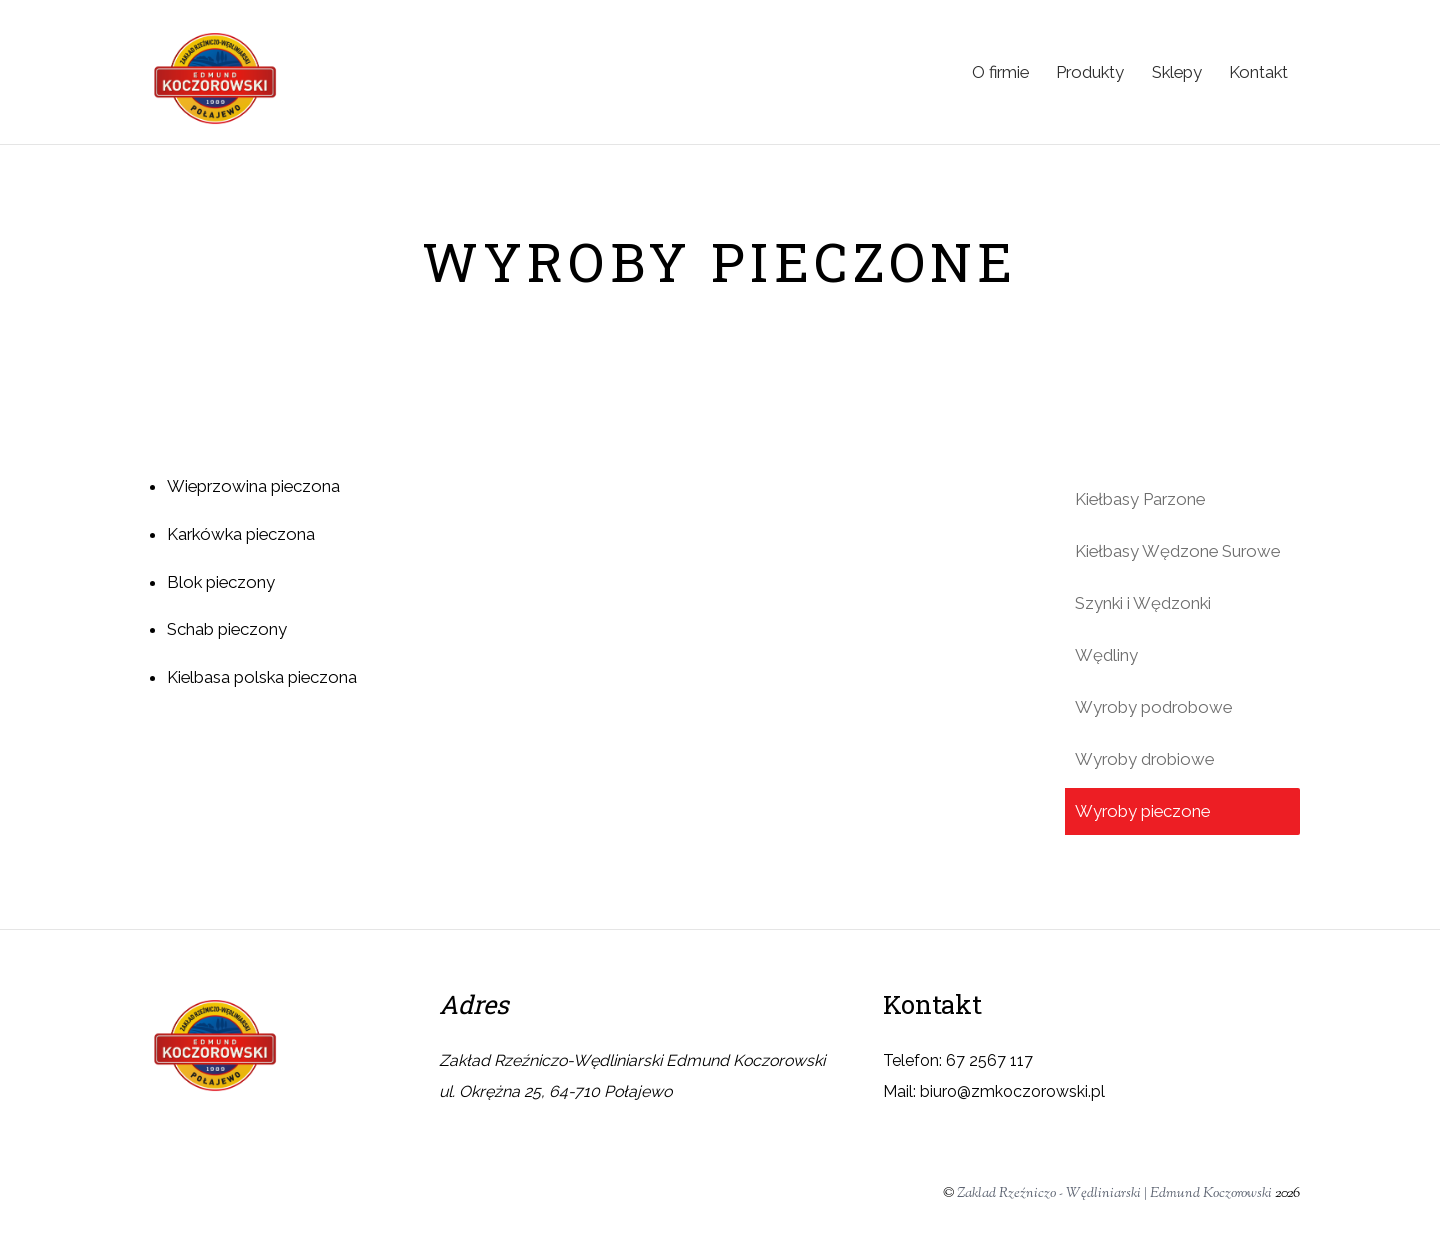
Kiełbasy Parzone (1140, 499)
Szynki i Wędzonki (1143, 603)
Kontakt (1258, 72)
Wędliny (1106, 655)
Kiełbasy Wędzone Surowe (1177, 551)
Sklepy (1177, 72)
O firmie (1000, 72)
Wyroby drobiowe (1144, 759)
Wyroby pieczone (1142, 811)
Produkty (1090, 72)
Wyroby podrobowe (1153, 707)
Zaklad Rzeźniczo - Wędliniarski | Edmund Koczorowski (1114, 1193)
